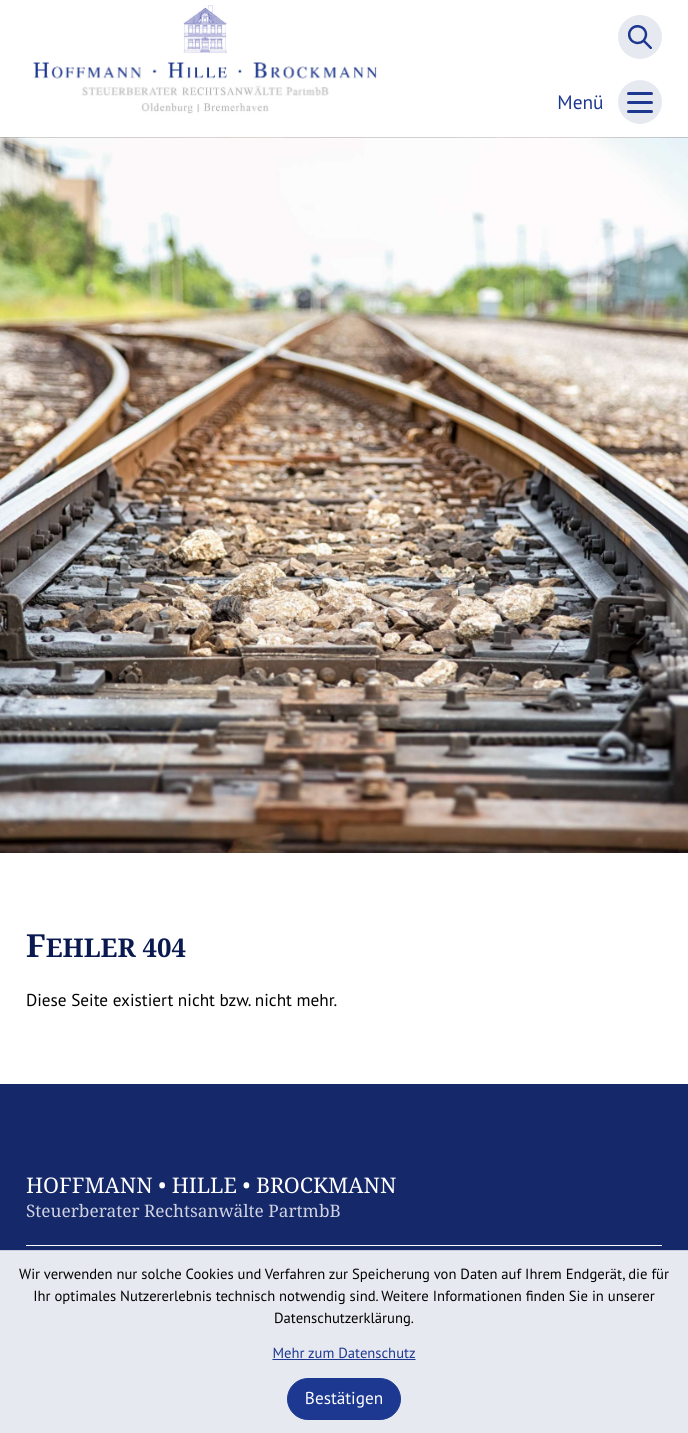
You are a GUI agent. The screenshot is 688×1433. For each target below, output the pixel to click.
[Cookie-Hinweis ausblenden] (344, 1399)
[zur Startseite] (205, 68)
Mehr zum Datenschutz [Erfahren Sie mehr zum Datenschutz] (343, 1353)
